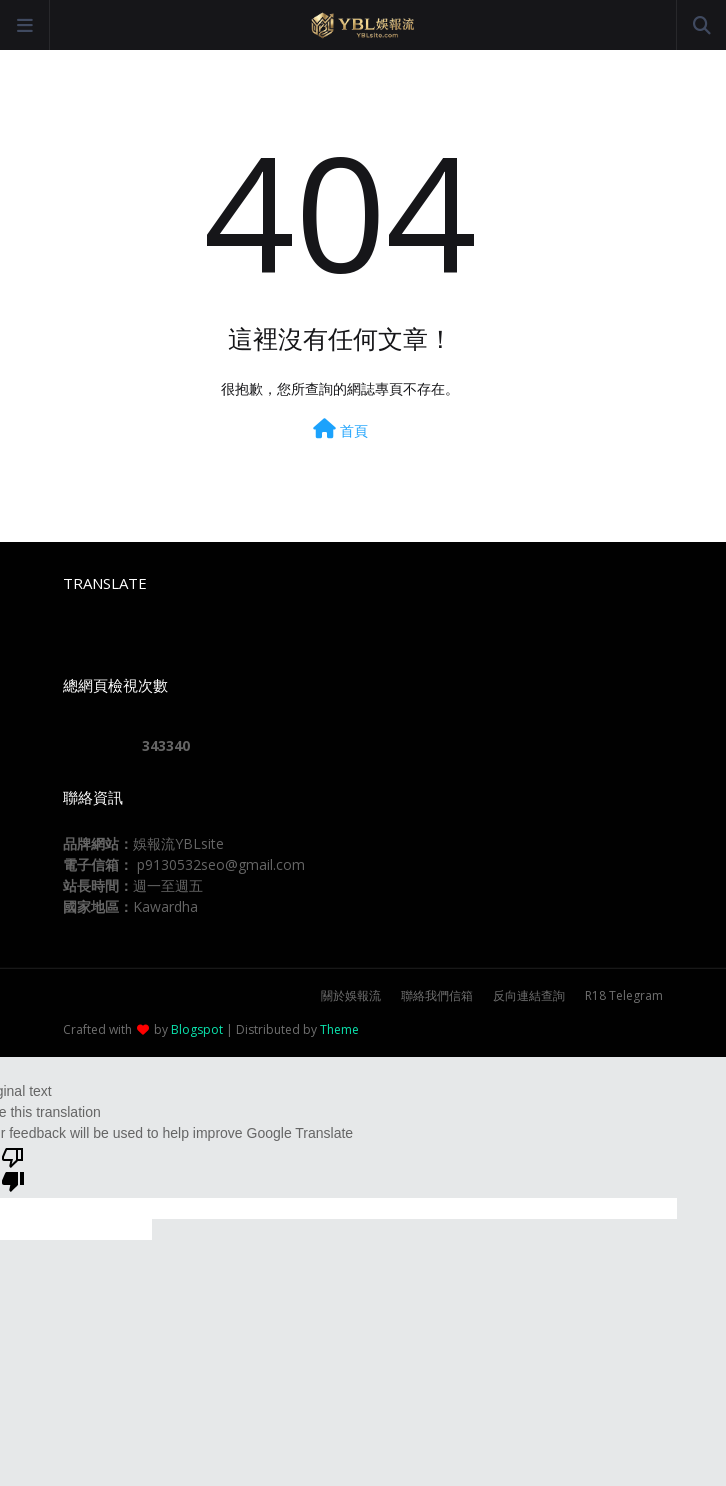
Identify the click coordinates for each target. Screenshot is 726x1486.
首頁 (340, 429)
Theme (339, 1029)
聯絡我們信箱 (437, 995)
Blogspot (197, 1029)
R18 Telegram (624, 995)
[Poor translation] (13, 1168)
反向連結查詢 (529, 995)
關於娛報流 (351, 995)
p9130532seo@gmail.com (221, 864)
